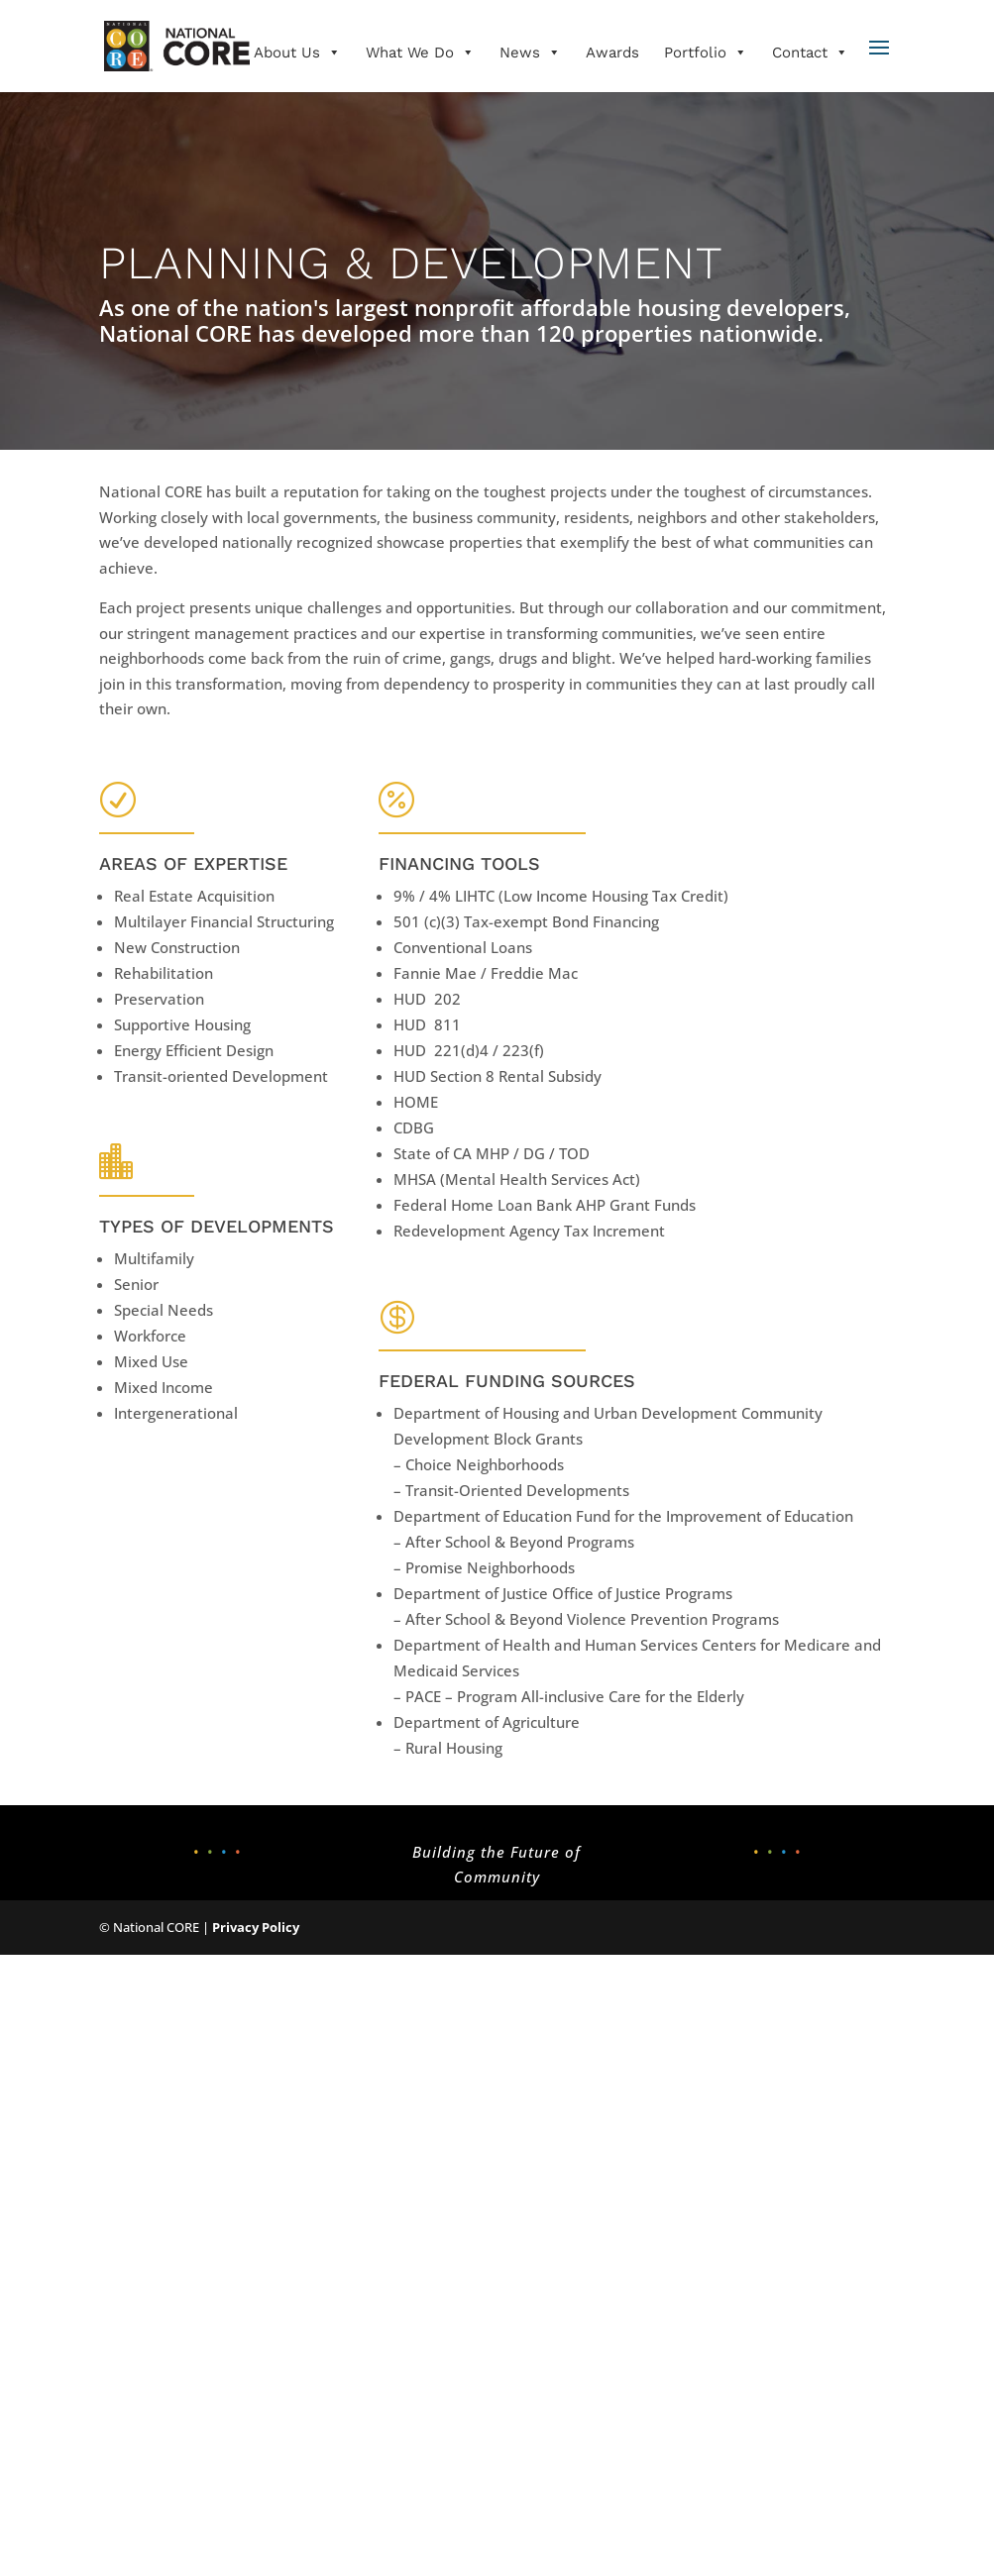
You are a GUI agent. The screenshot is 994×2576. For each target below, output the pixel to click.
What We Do (420, 52)
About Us (297, 52)
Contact (810, 52)
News (530, 52)
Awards (612, 52)
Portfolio (705, 52)
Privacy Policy (255, 1927)
